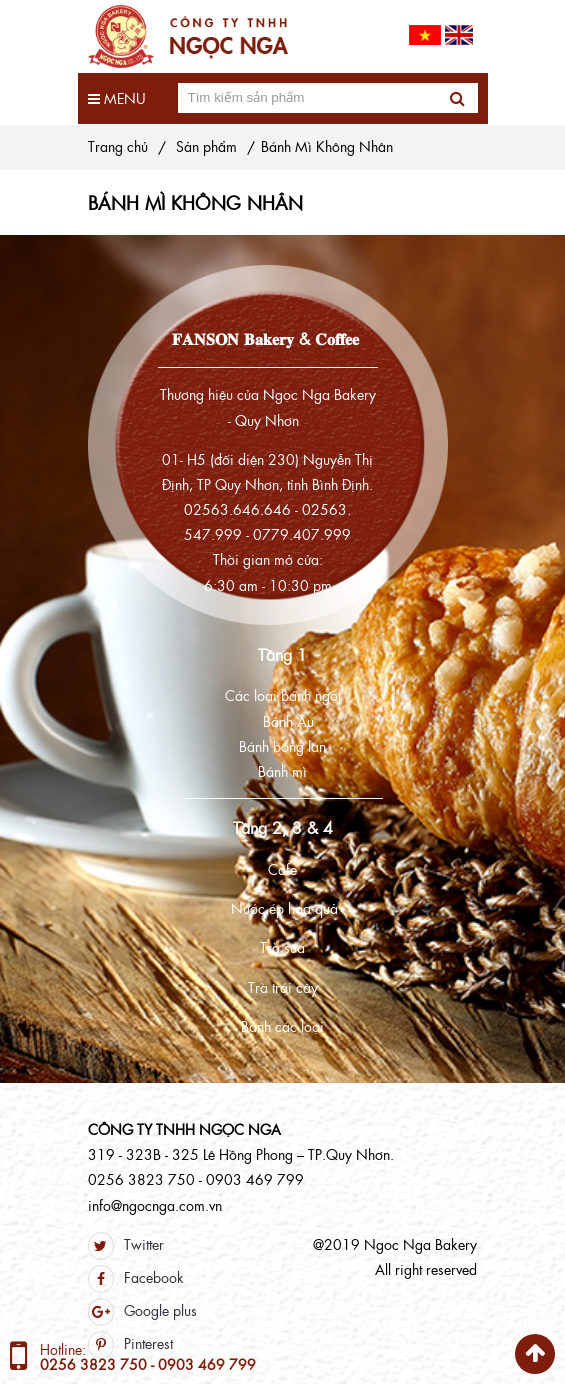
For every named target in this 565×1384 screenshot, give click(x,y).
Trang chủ (118, 146)
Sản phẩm (206, 146)
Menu (117, 98)
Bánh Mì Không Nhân (327, 146)
